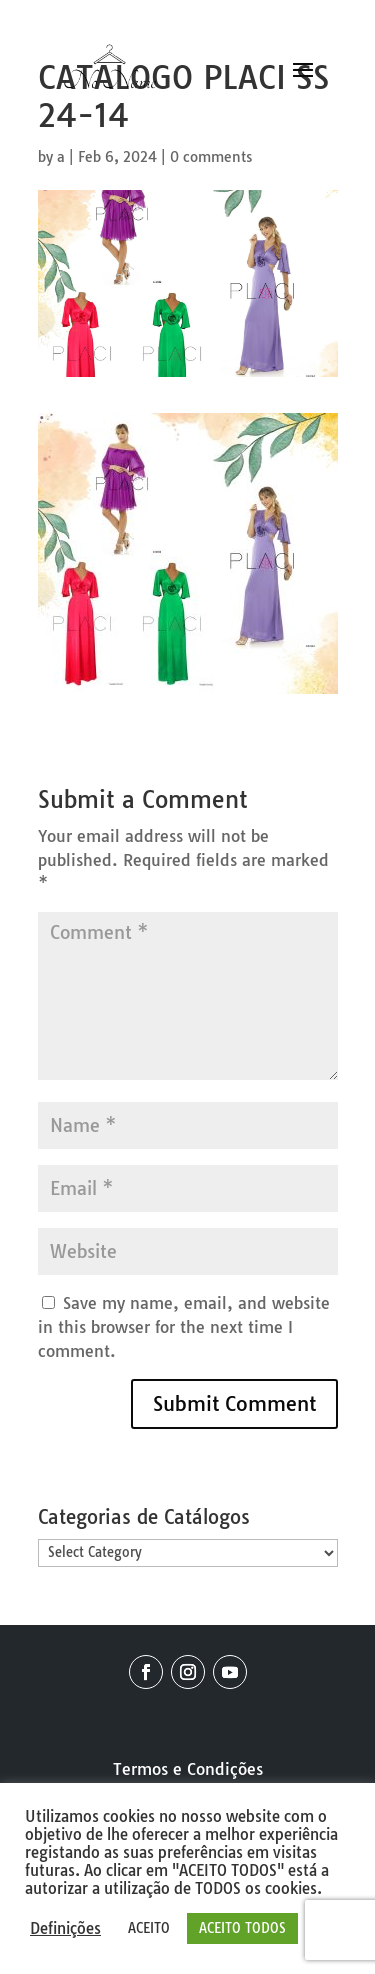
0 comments (211, 157)
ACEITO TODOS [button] (242, 1928)
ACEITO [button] (149, 1928)
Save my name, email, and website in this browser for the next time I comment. (184, 1327)
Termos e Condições (188, 1769)
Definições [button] (65, 1929)
